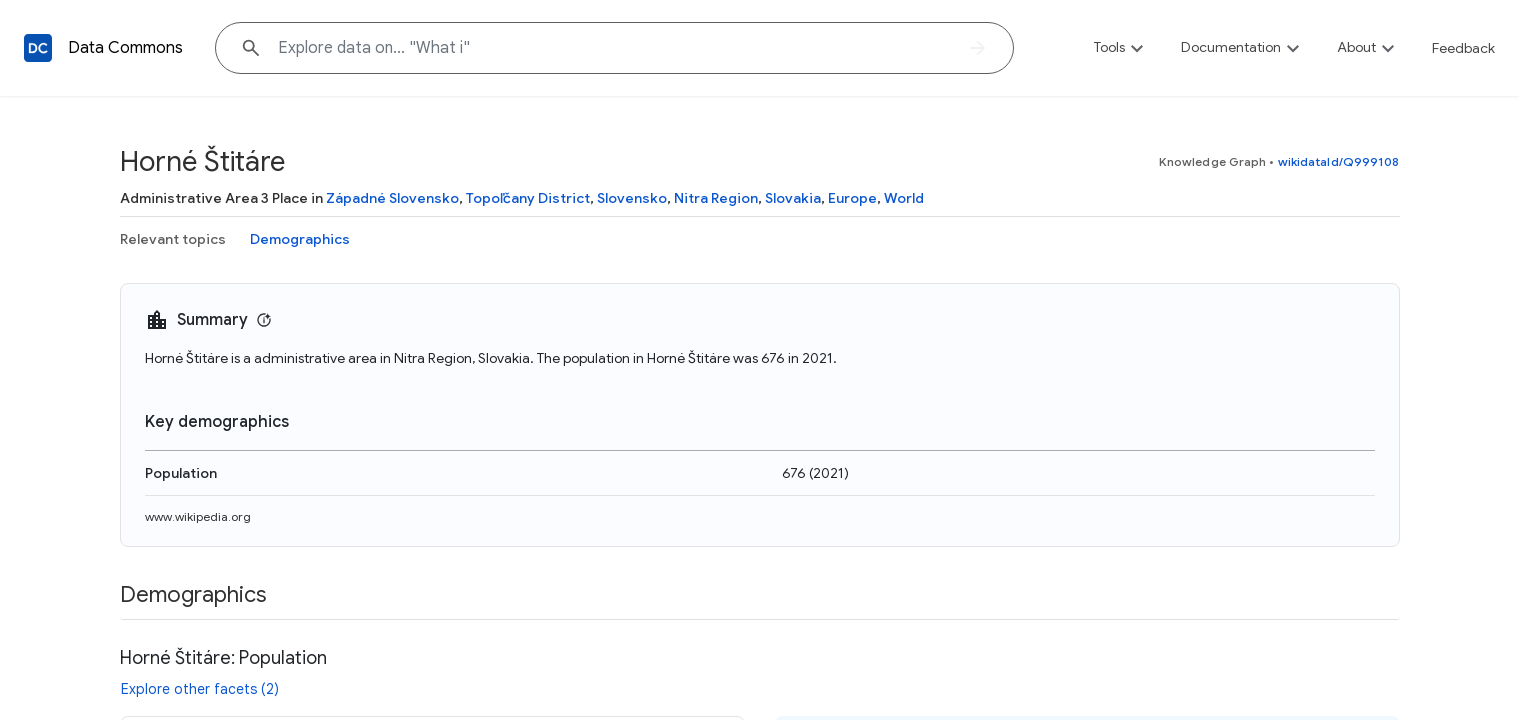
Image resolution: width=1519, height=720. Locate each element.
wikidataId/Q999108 (1339, 161)
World (904, 198)
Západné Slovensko (392, 198)
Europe (852, 198)
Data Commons (125, 48)
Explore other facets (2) (200, 689)
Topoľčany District (528, 198)
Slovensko (632, 198)
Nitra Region (716, 198)
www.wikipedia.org (198, 516)
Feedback (1463, 48)
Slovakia (793, 198)
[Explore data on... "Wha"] (614, 48)
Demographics (300, 239)
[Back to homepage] (38, 48)
